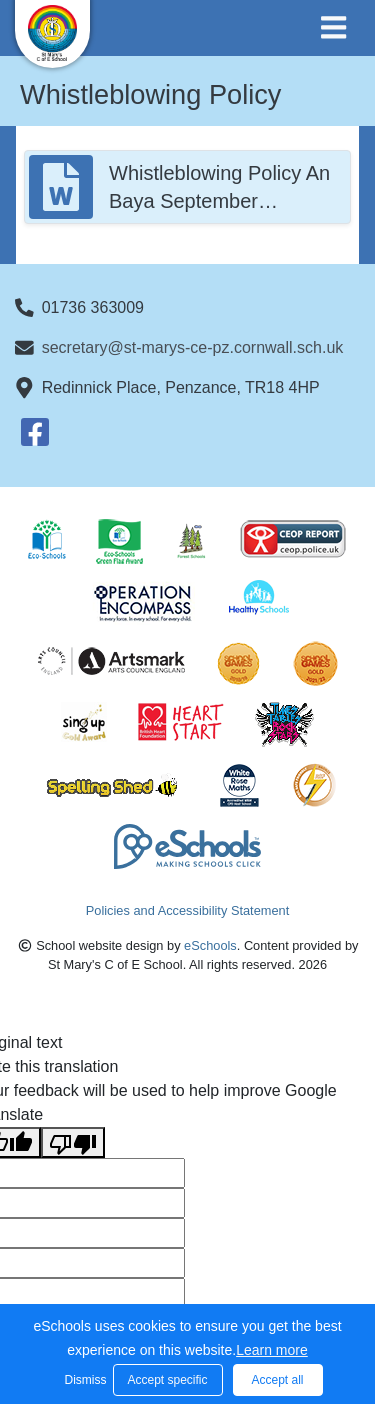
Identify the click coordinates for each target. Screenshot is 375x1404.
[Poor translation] (73, 1142)
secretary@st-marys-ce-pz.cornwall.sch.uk (193, 347)
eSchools (210, 945)
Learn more (272, 1350)
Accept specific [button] (167, 1380)
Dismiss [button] (84, 1380)
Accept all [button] (277, 1380)
